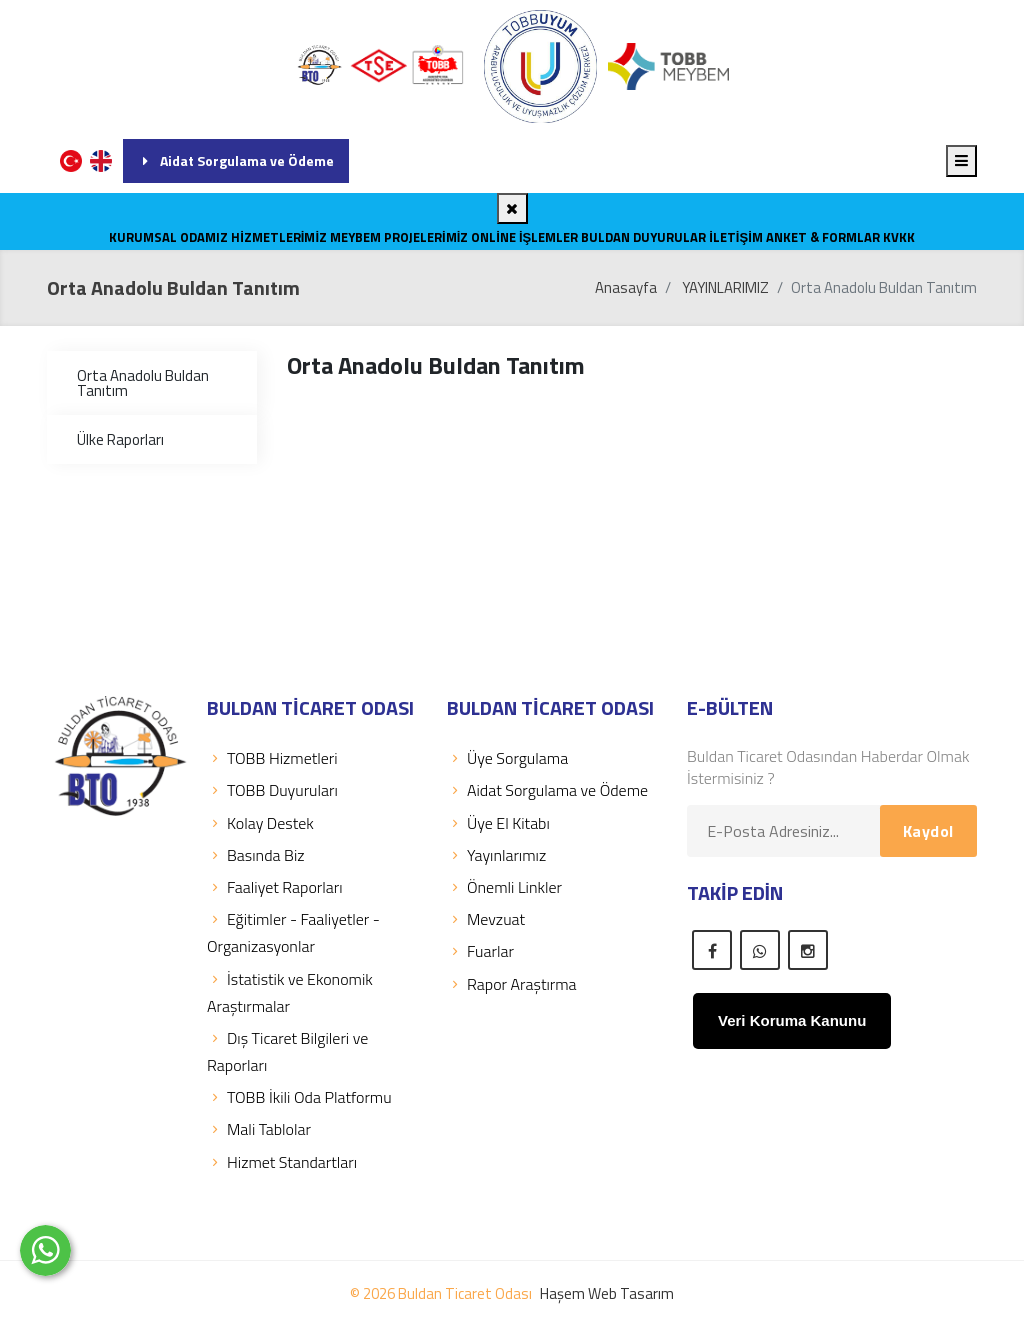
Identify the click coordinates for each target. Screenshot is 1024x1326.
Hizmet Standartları (282, 1162)
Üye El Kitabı (498, 823)
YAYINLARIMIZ (725, 287)
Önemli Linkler (504, 887)
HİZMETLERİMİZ (279, 237)
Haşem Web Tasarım (607, 1293)
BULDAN (605, 237)
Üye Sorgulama (507, 758)
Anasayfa (626, 287)
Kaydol (928, 831)
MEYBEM (355, 237)
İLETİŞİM (736, 237)
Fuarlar (480, 951)
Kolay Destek (260, 823)
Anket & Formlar (823, 237)
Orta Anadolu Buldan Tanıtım (143, 383)
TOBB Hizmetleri (272, 758)
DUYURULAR (669, 237)
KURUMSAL (143, 237)
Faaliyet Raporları (275, 887)
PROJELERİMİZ (426, 237)
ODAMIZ (204, 237)
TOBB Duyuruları (272, 790)
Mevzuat (486, 919)
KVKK (899, 237)
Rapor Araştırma (512, 984)
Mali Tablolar (259, 1129)
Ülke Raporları (120, 439)
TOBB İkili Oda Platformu (299, 1097)
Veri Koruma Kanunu (792, 1020)
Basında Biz (256, 855)
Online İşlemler (524, 237)
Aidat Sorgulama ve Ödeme (236, 160)
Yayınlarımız (496, 855)
